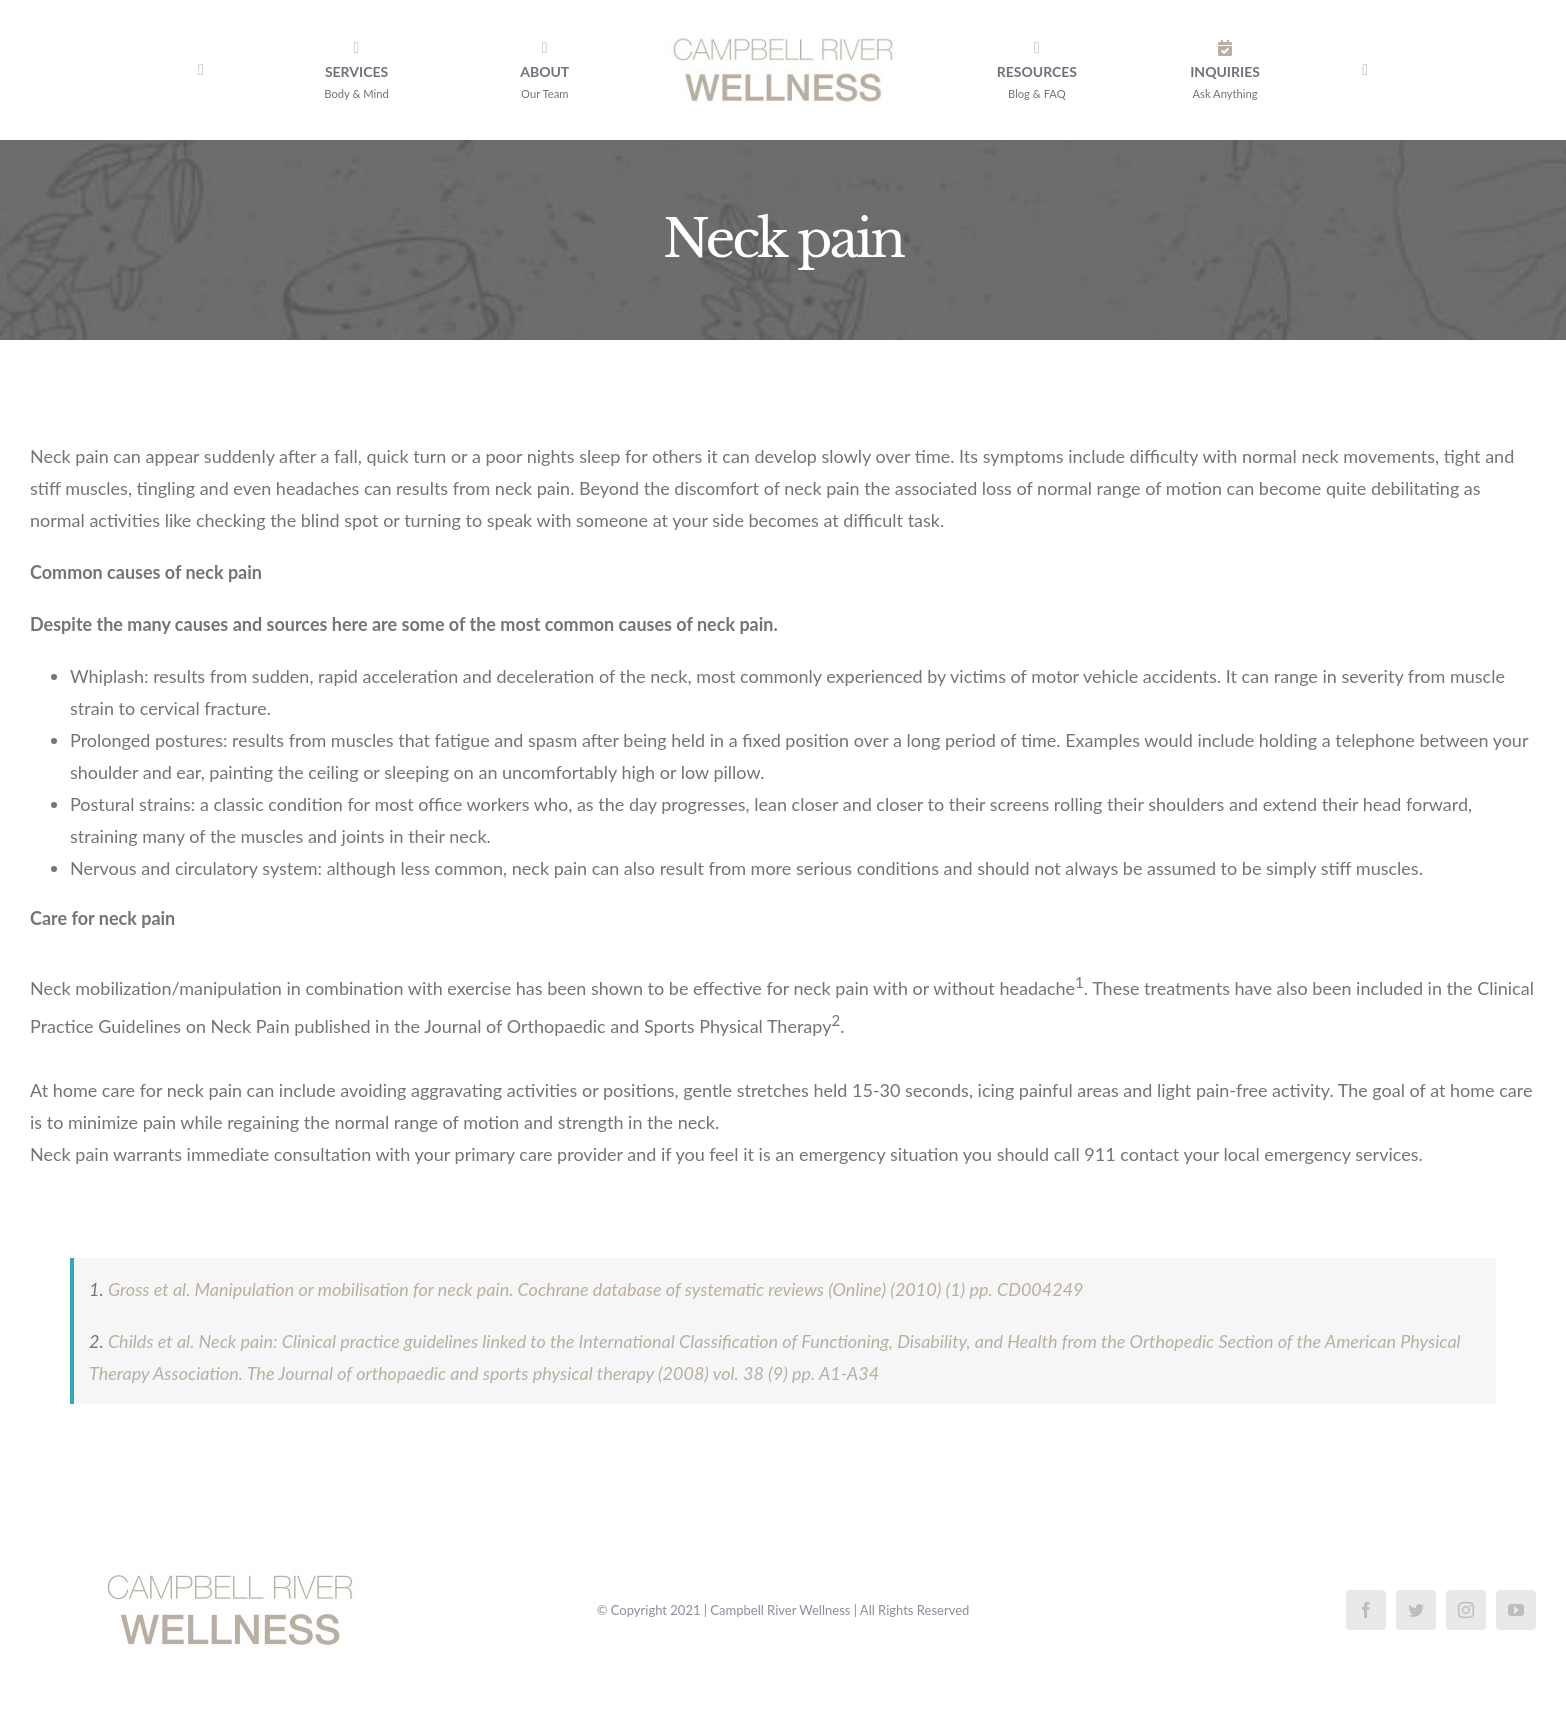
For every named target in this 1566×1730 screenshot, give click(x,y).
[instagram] (1466, 1610)
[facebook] (1366, 1610)
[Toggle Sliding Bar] (1365, 70)
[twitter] (1416, 1610)
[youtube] (1516, 1610)
